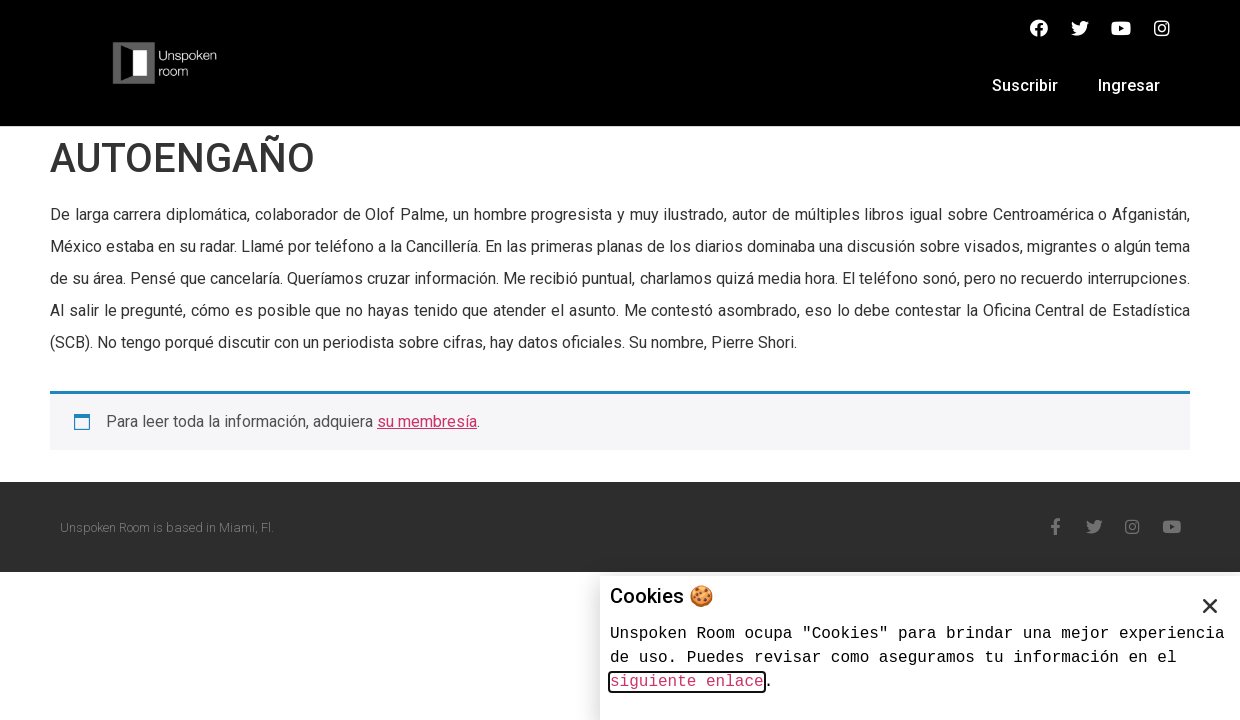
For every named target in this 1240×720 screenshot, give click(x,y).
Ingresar (1129, 85)
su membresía (427, 421)
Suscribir (1025, 85)
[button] (1210, 606)
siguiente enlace (687, 682)
